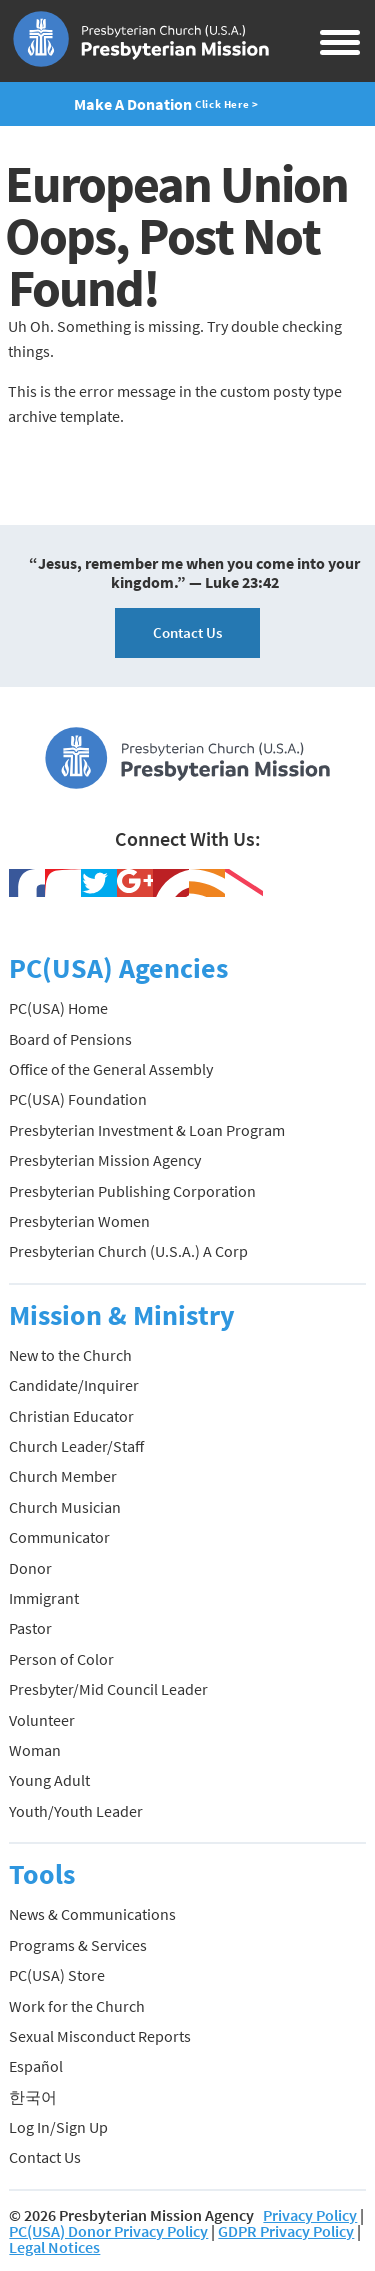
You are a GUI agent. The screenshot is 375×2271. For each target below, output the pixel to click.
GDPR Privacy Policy (286, 2231)
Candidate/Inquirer (74, 1385)
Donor (30, 1568)
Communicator (59, 1537)
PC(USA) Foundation (78, 1099)
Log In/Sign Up (58, 2127)
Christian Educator (71, 1416)
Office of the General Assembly (111, 1069)
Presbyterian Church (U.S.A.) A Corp (128, 1251)
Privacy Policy (310, 2215)
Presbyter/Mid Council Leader (108, 1689)
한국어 (33, 2097)
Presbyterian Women (79, 1221)
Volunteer (42, 1720)
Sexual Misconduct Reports (100, 2036)
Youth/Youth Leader (76, 1811)
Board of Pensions (70, 1039)
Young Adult (49, 1780)
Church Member (63, 1476)
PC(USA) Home (58, 1008)
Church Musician (65, 1507)
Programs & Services (78, 1945)
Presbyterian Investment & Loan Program (147, 1130)
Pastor (30, 1628)
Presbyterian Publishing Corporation (132, 1191)
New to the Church (70, 1355)
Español (36, 2066)
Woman (35, 1750)
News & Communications (92, 1914)
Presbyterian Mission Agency (105, 1160)
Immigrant (44, 1598)
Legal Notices (54, 2247)
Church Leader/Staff (76, 1446)
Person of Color (61, 1659)
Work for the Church (77, 2006)
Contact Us (187, 632)
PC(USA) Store (57, 1975)
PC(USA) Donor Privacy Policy (108, 2231)
